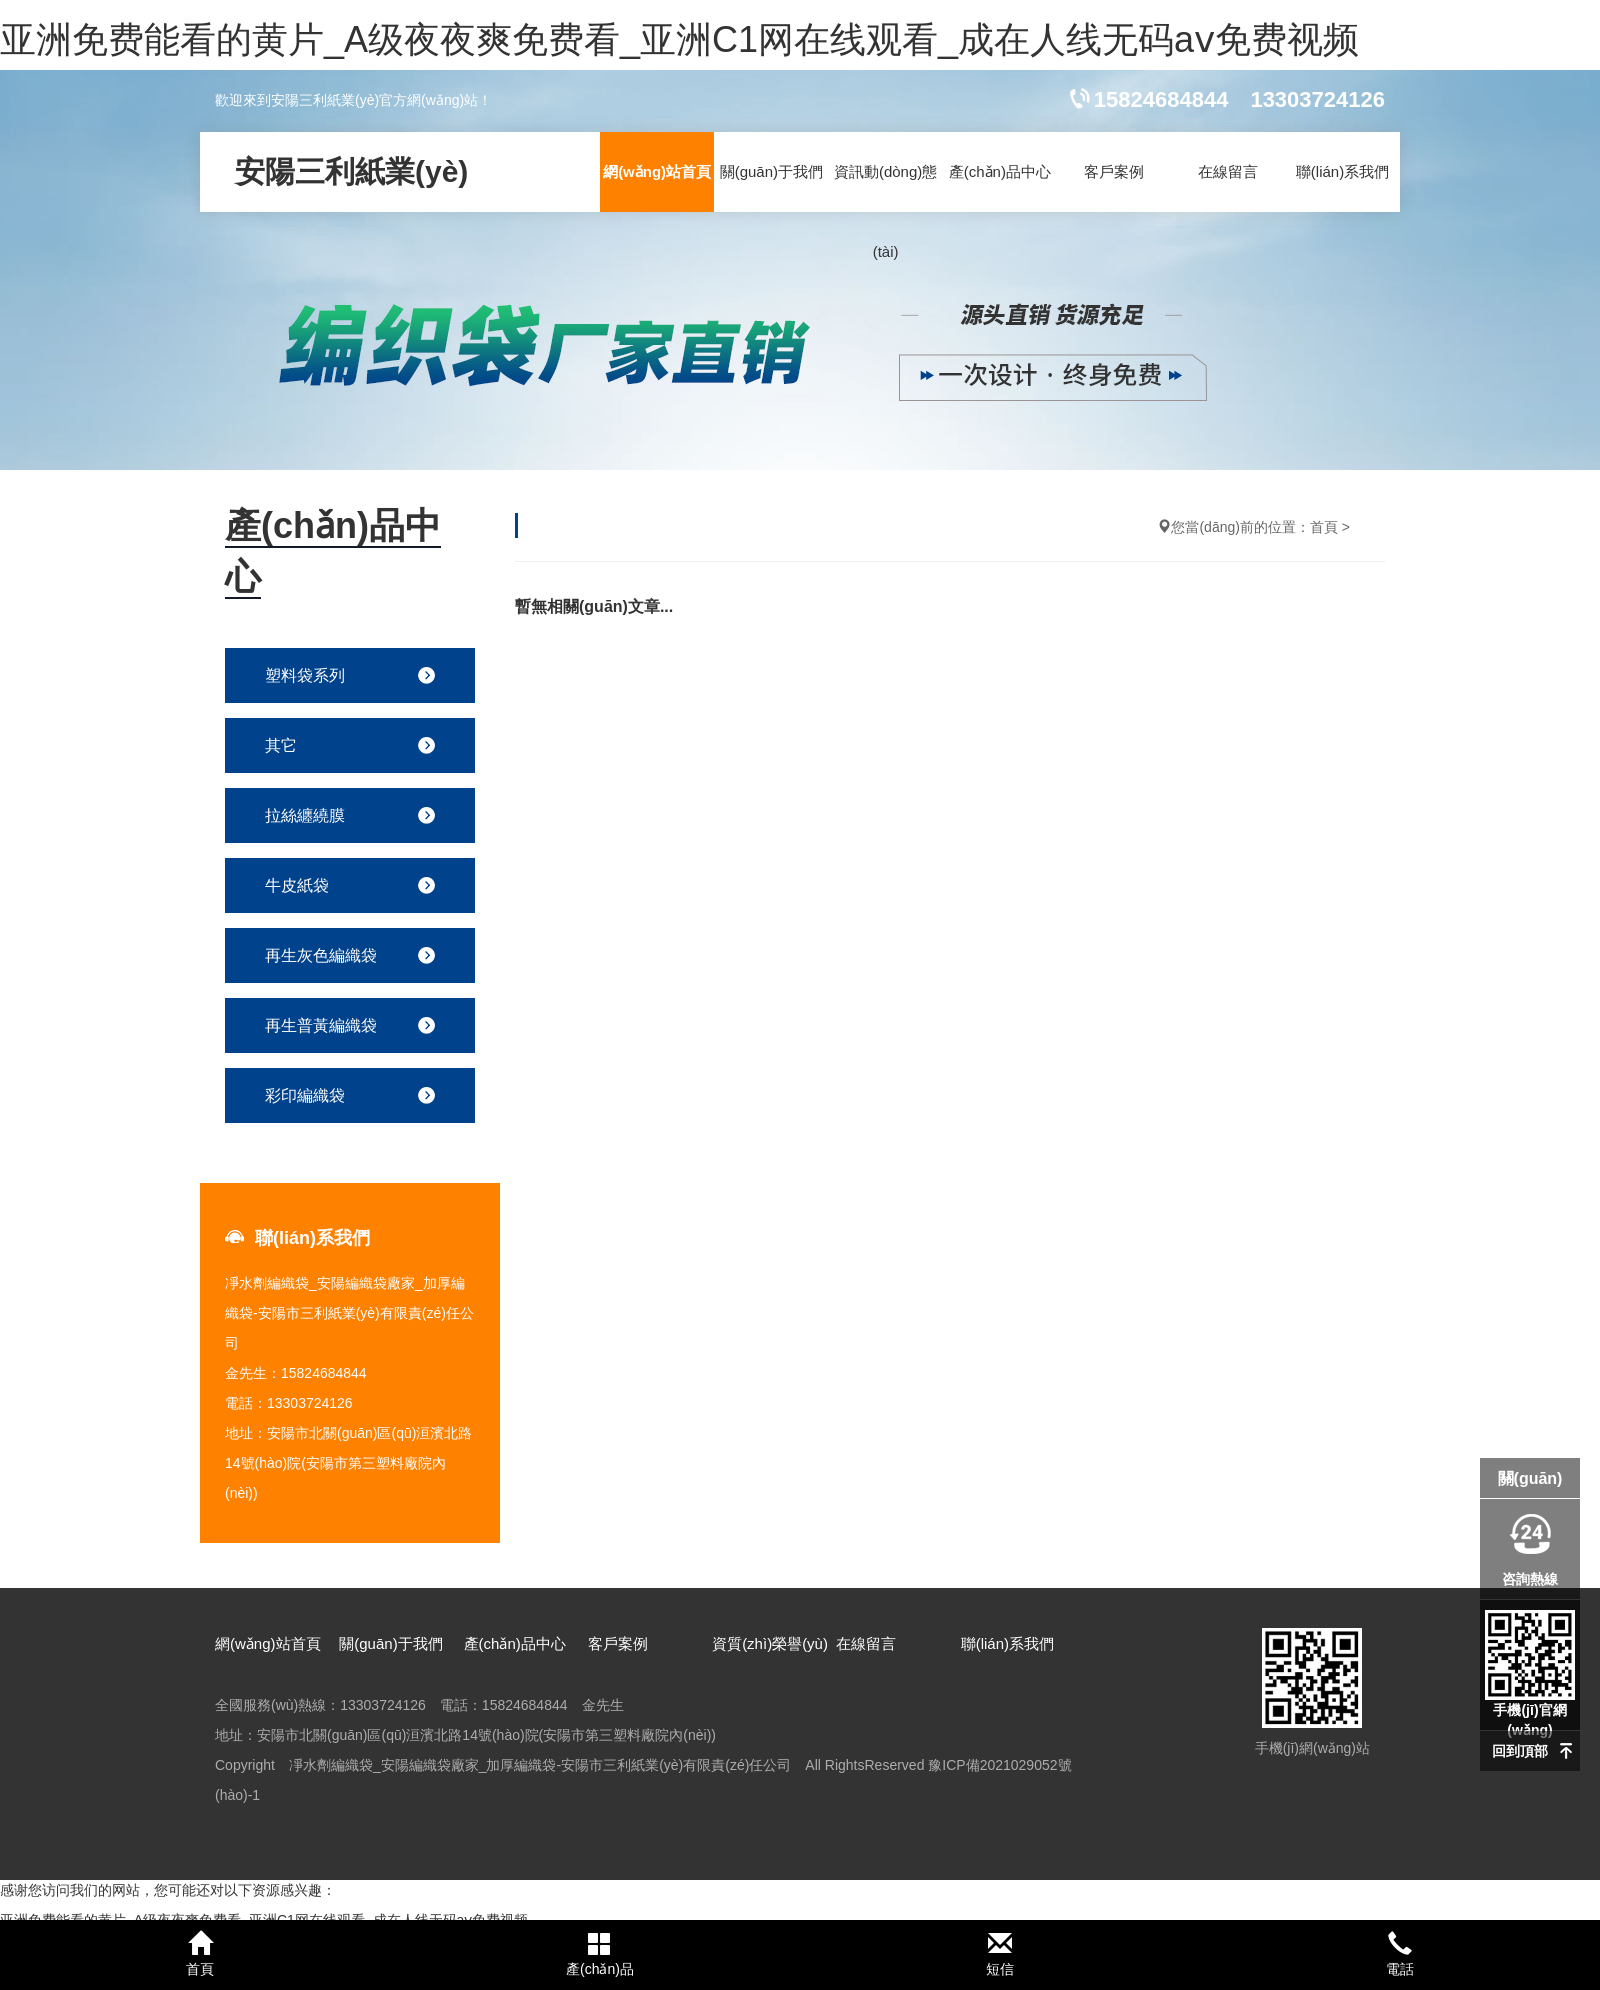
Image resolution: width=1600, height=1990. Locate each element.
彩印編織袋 (305, 1095)
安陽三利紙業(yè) (351, 171)
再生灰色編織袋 (321, 955)
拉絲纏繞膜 (305, 815)
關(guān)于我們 (771, 171)
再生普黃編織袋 (321, 1025)
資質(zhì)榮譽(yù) (770, 1643)
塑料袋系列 (305, 675)
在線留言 (1228, 171)
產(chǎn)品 (600, 1954)
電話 (1400, 1954)
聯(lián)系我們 (1342, 171)
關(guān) (1530, 1478)
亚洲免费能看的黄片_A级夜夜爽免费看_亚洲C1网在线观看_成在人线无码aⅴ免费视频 (679, 39)
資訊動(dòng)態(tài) (885, 211)
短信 (1000, 1954)
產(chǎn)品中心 (1000, 171)
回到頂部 (1520, 1751)
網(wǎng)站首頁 (657, 171)
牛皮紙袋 (297, 885)
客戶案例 (1114, 171)
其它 (281, 745)
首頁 (1324, 527)
